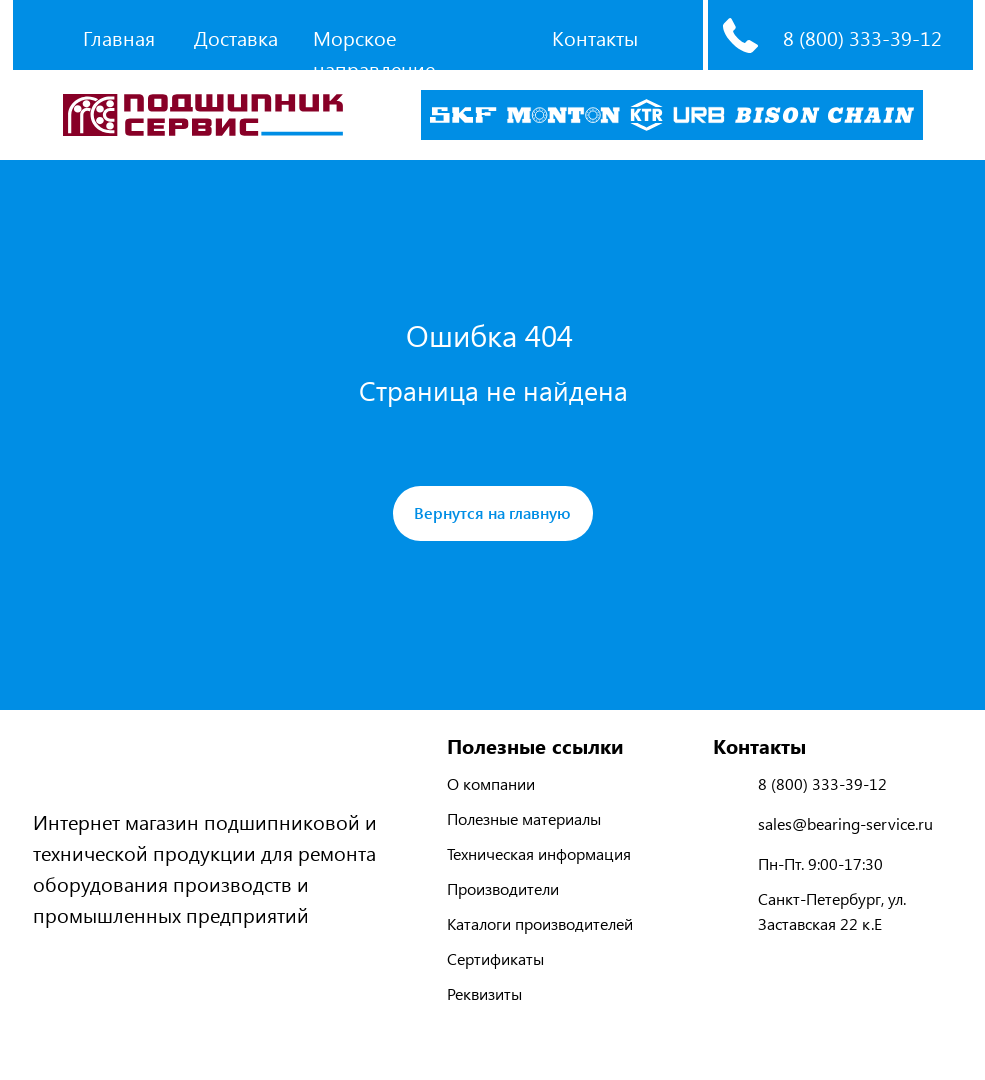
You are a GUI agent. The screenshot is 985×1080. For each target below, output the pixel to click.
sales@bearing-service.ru (845, 823)
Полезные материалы (524, 818)
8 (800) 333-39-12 (862, 37)
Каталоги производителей (540, 923)
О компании (491, 783)
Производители (503, 888)
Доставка (236, 37)
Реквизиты (484, 993)
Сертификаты (495, 958)
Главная (119, 37)
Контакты (595, 37)
